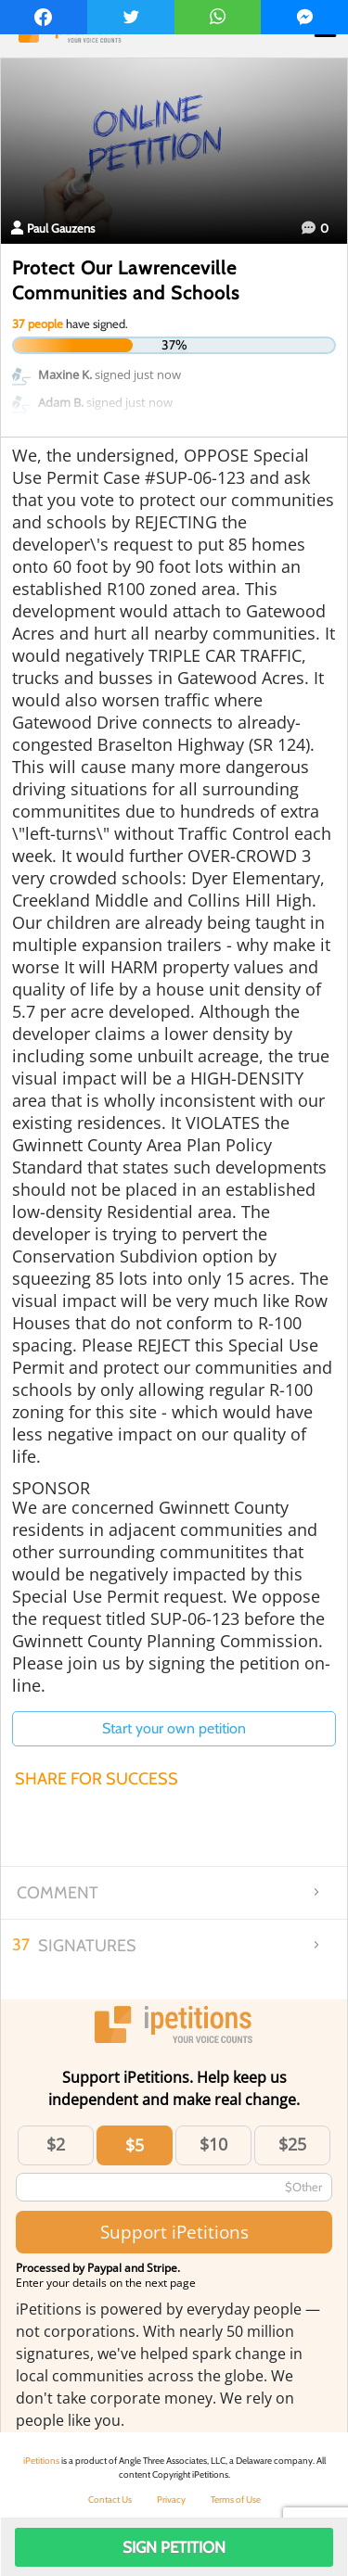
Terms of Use (236, 2500)
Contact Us (110, 2500)
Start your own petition (174, 1728)
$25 (292, 2144)
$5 (134, 2145)
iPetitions (41, 2461)
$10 (213, 2144)
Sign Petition (174, 2547)
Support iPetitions (174, 2231)
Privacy (171, 2500)
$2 (55, 2144)
